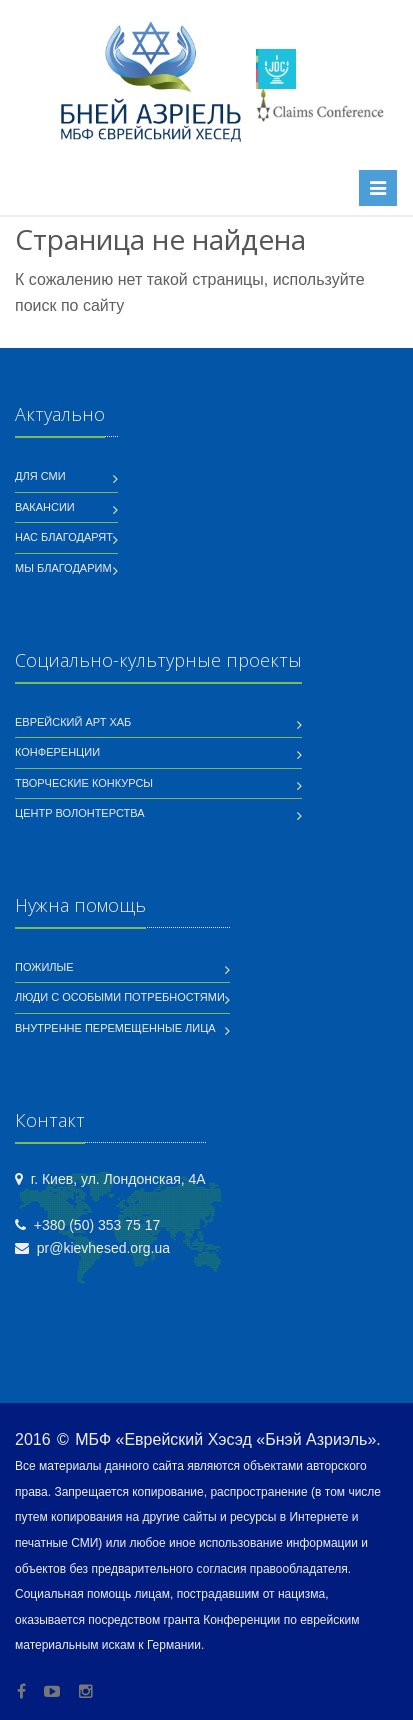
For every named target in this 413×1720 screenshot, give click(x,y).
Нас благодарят (64, 537)
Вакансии (45, 507)
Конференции (57, 752)
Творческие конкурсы (84, 783)
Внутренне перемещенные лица (115, 1028)
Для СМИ (40, 476)
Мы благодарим (63, 568)
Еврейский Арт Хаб (73, 722)
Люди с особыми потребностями (120, 997)
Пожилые (44, 967)
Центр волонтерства (80, 813)
